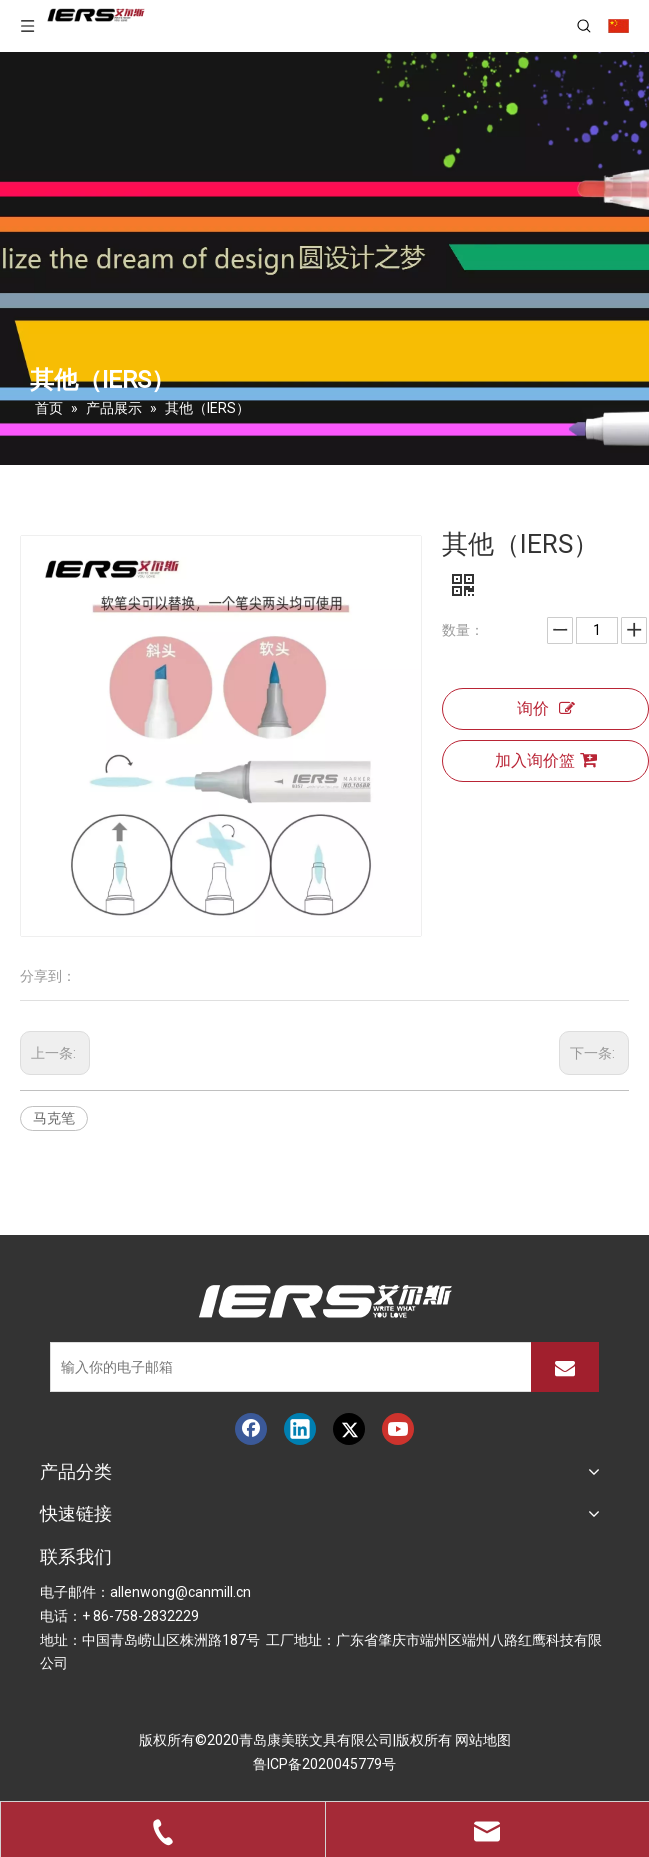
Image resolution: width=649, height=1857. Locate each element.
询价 (546, 709)
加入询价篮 (546, 760)
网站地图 (483, 1740)
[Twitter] (349, 1429)
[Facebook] (251, 1429)
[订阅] (565, 1367)
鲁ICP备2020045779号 (324, 1764)
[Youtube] (398, 1429)
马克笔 (54, 1118)
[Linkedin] (300, 1429)
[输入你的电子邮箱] (286, 1367)
